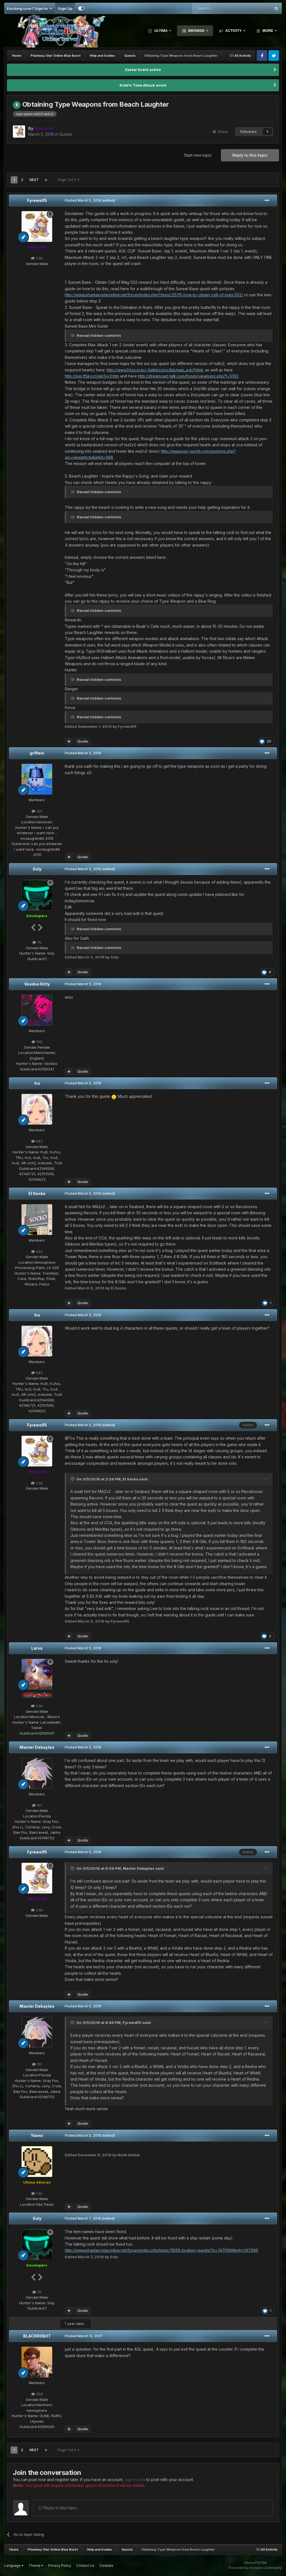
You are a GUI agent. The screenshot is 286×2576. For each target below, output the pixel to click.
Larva (36, 1648)
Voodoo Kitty (37, 984)
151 (37, 1805)
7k (36, 942)
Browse (196, 30)
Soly (37, 869)
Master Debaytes (37, 1747)
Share (220, 131)
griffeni (37, 753)
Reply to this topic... (59, 2507)
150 (37, 1041)
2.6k (37, 258)
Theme (35, 2565)
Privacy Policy (59, 2565)
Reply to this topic (250, 155)
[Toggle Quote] (72, 1479)
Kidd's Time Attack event (143, 85)
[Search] (217, 8)
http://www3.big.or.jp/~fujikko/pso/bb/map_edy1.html (155, 370)
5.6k (37, 1706)
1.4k (36, 2193)
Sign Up (65, 8)
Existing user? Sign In (29, 8)
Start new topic (198, 155)
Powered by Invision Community (255, 2568)
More (267, 30)
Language (13, 2565)
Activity (233, 30)
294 (37, 2394)
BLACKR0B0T (37, 2336)
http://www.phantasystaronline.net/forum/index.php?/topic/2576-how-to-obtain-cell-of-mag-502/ (154, 294)
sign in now (135, 2479)
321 (37, 811)
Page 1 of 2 (68, 180)
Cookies (106, 2565)
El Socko (37, 1193)
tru (37, 1083)
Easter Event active (143, 69)
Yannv (37, 2135)
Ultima (160, 30)
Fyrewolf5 (37, 200)
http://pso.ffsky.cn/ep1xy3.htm (92, 376)
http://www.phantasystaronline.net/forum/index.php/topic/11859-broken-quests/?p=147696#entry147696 (161, 2250)
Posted (83, 200)
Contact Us (85, 2565)
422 (37, 1251)
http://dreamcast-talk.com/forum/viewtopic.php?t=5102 (188, 376)
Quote (82, 741)
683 (37, 1141)
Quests (65, 134)
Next (34, 180)
